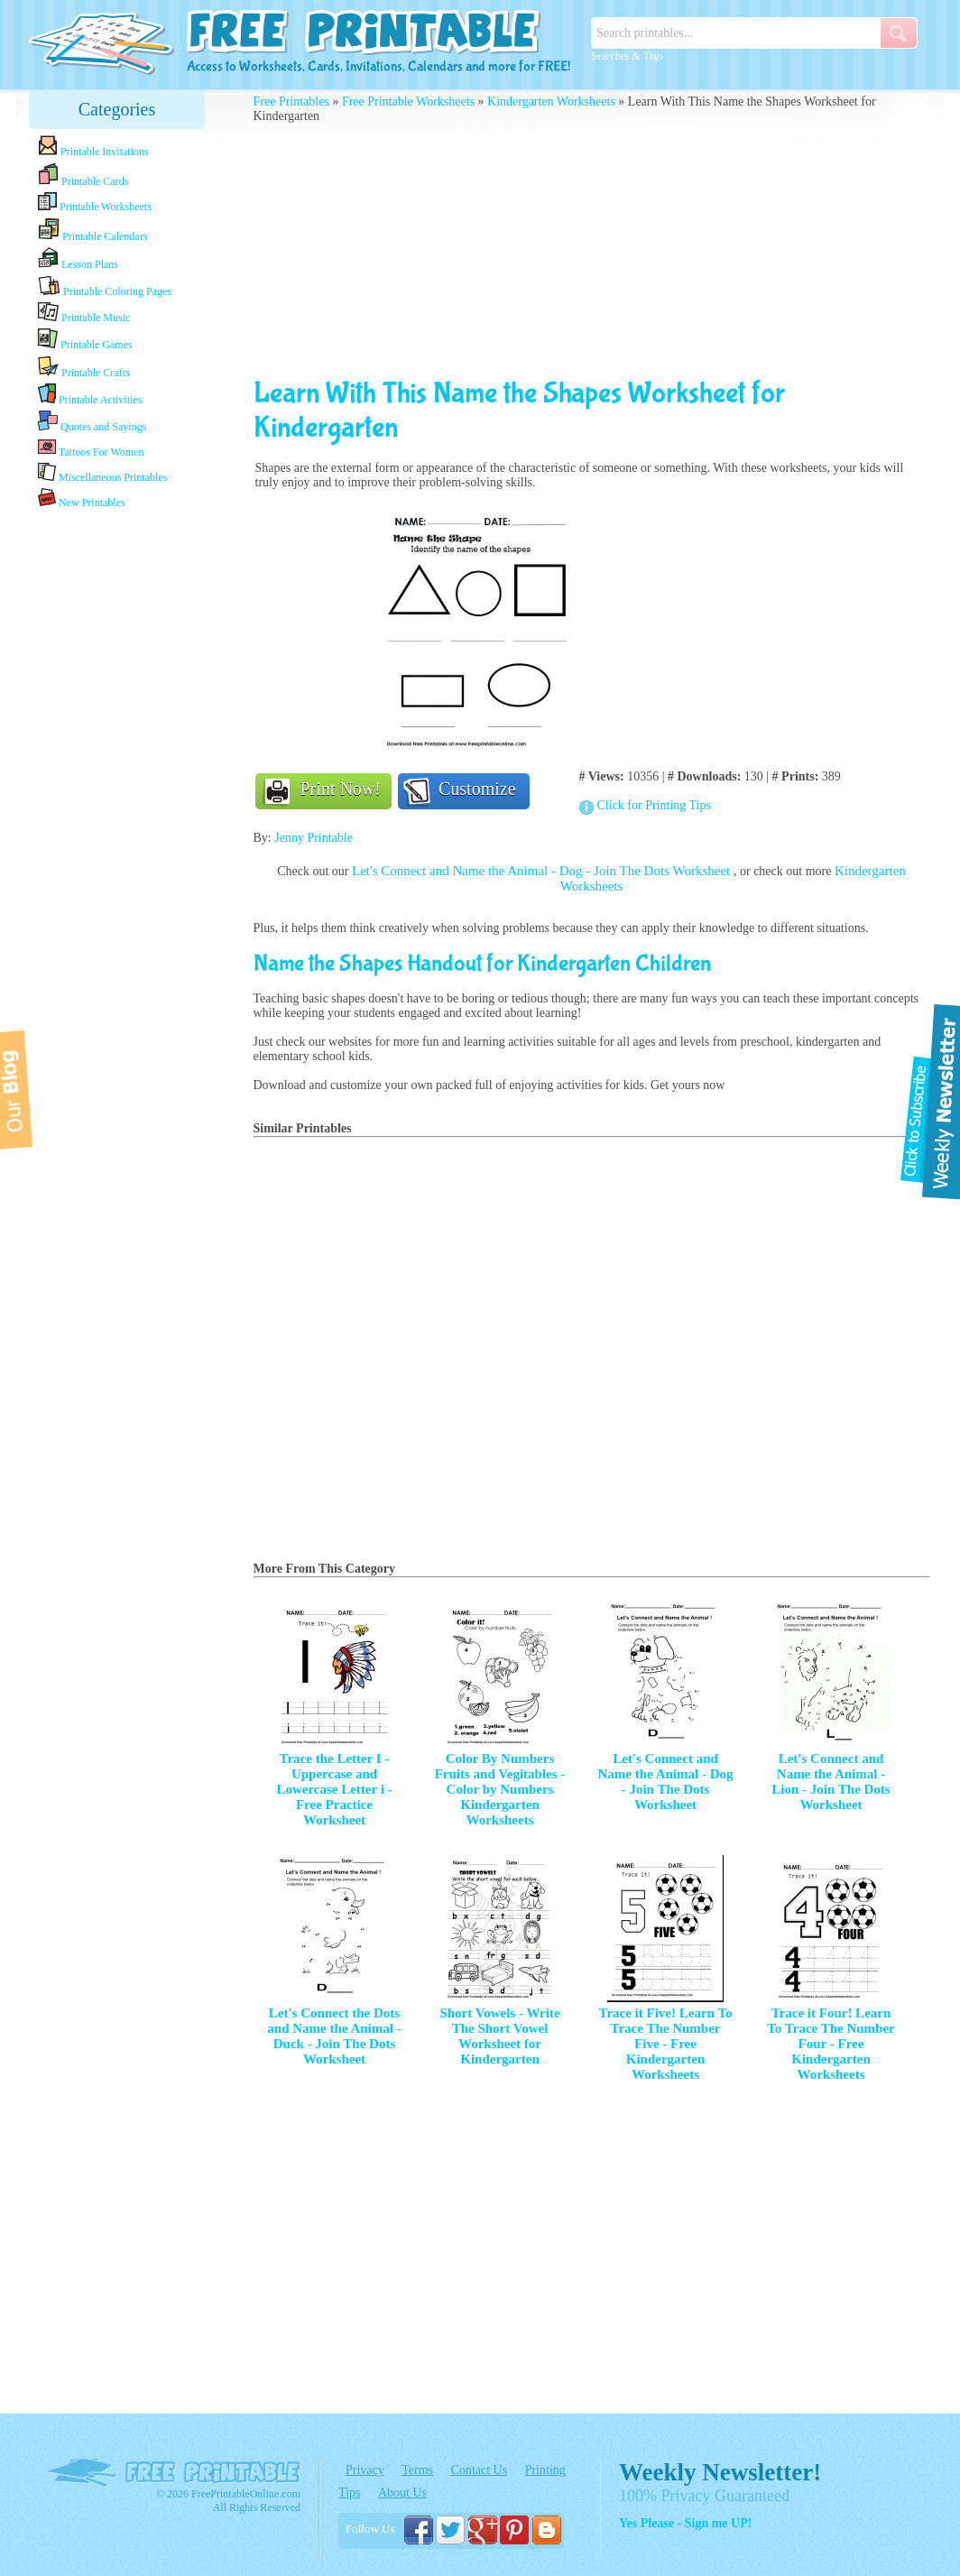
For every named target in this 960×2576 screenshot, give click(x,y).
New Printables (81, 498)
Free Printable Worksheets (408, 101)
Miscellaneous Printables (102, 473)
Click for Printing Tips (654, 805)
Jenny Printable (313, 838)
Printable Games (85, 339)
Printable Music (84, 313)
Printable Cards (83, 175)
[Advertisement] (117, 796)
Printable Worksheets (95, 202)
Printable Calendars (92, 230)
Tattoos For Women (90, 448)
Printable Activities (90, 394)
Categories (117, 109)
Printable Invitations (93, 146)
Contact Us (479, 2470)
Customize (477, 789)
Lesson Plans (78, 259)
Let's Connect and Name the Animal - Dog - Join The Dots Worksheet (543, 870)
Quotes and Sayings (92, 422)
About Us (402, 2492)
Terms (417, 2470)
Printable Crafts (84, 367)
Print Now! (340, 789)
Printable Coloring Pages (104, 286)
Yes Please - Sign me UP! (685, 2523)
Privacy (365, 2470)
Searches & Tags (627, 56)
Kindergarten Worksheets (551, 101)
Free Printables (291, 101)
